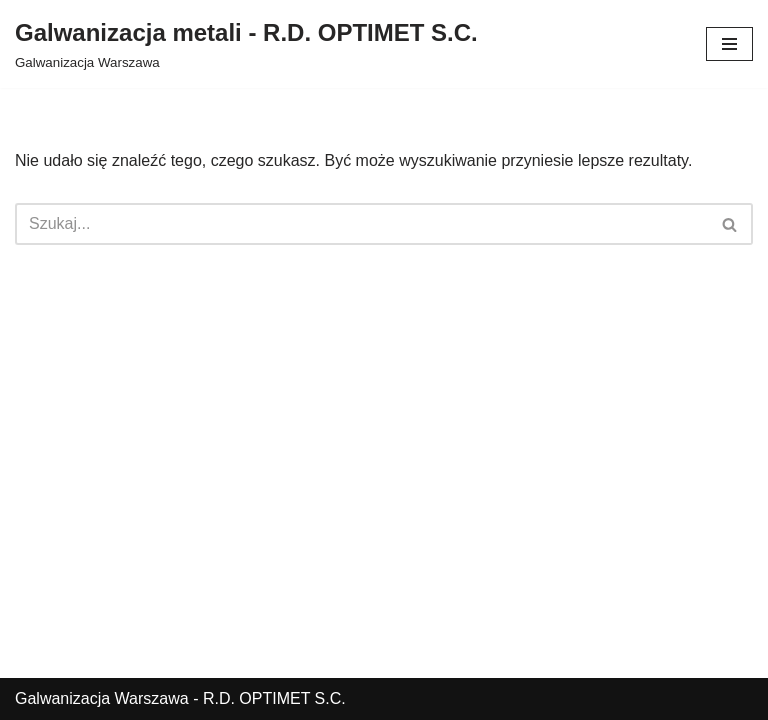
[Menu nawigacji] (729, 44)
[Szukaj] (361, 224)
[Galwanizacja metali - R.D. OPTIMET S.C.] (246, 44)
